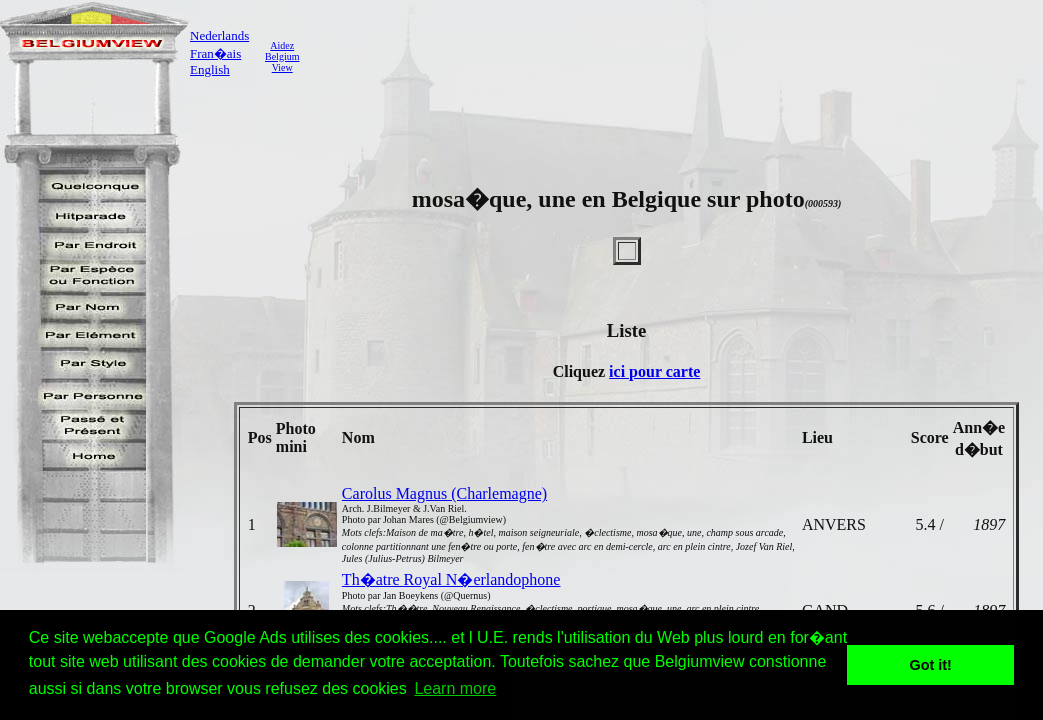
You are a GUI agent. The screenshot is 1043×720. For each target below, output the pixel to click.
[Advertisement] (675, 56)
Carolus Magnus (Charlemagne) (444, 493)
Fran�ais (215, 53)
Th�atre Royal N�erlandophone (451, 579)
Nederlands (219, 35)
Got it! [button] (931, 665)
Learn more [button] (455, 688)
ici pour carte (654, 371)
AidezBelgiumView (282, 56)
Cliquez (581, 371)
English (210, 69)
